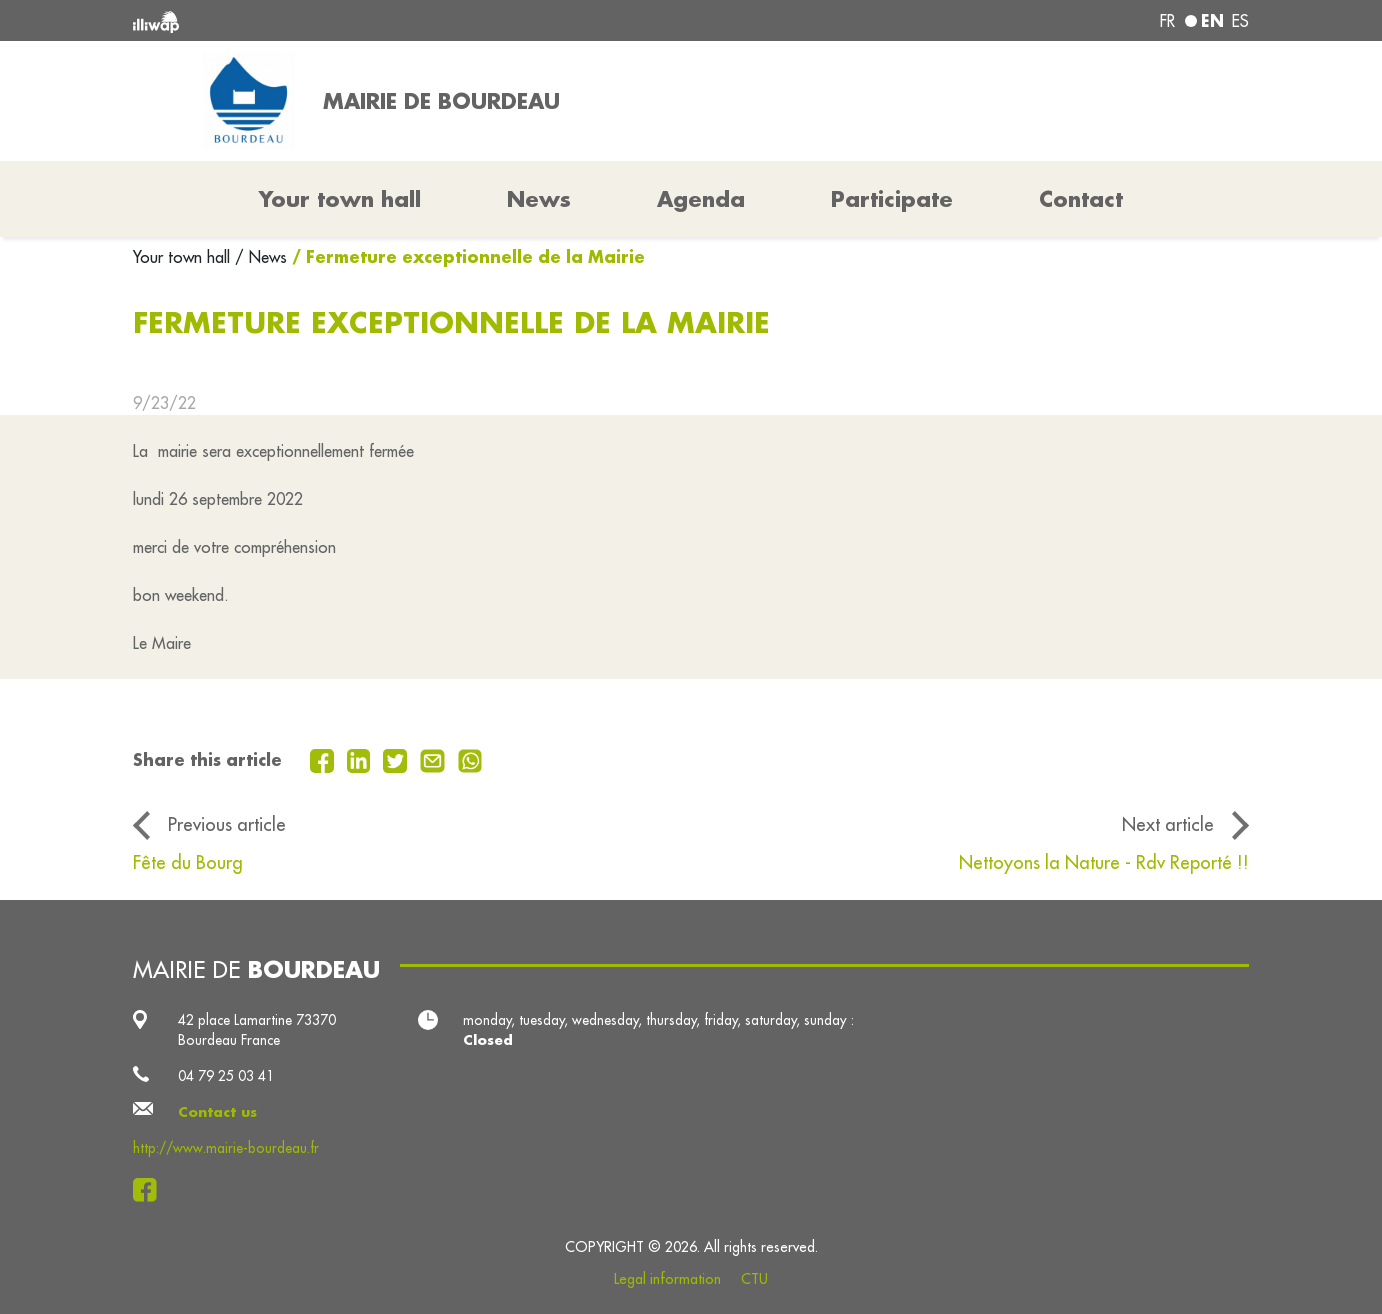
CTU (754, 1279)
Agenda (701, 199)
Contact (1081, 199)
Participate (892, 199)
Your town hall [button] (340, 199)
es (1240, 21)
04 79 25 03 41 (226, 1076)
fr (1167, 21)
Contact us (217, 1112)
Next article (1168, 824)
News (539, 199)
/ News (261, 257)
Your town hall (184, 257)
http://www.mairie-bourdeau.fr (226, 1148)
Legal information (667, 1279)
